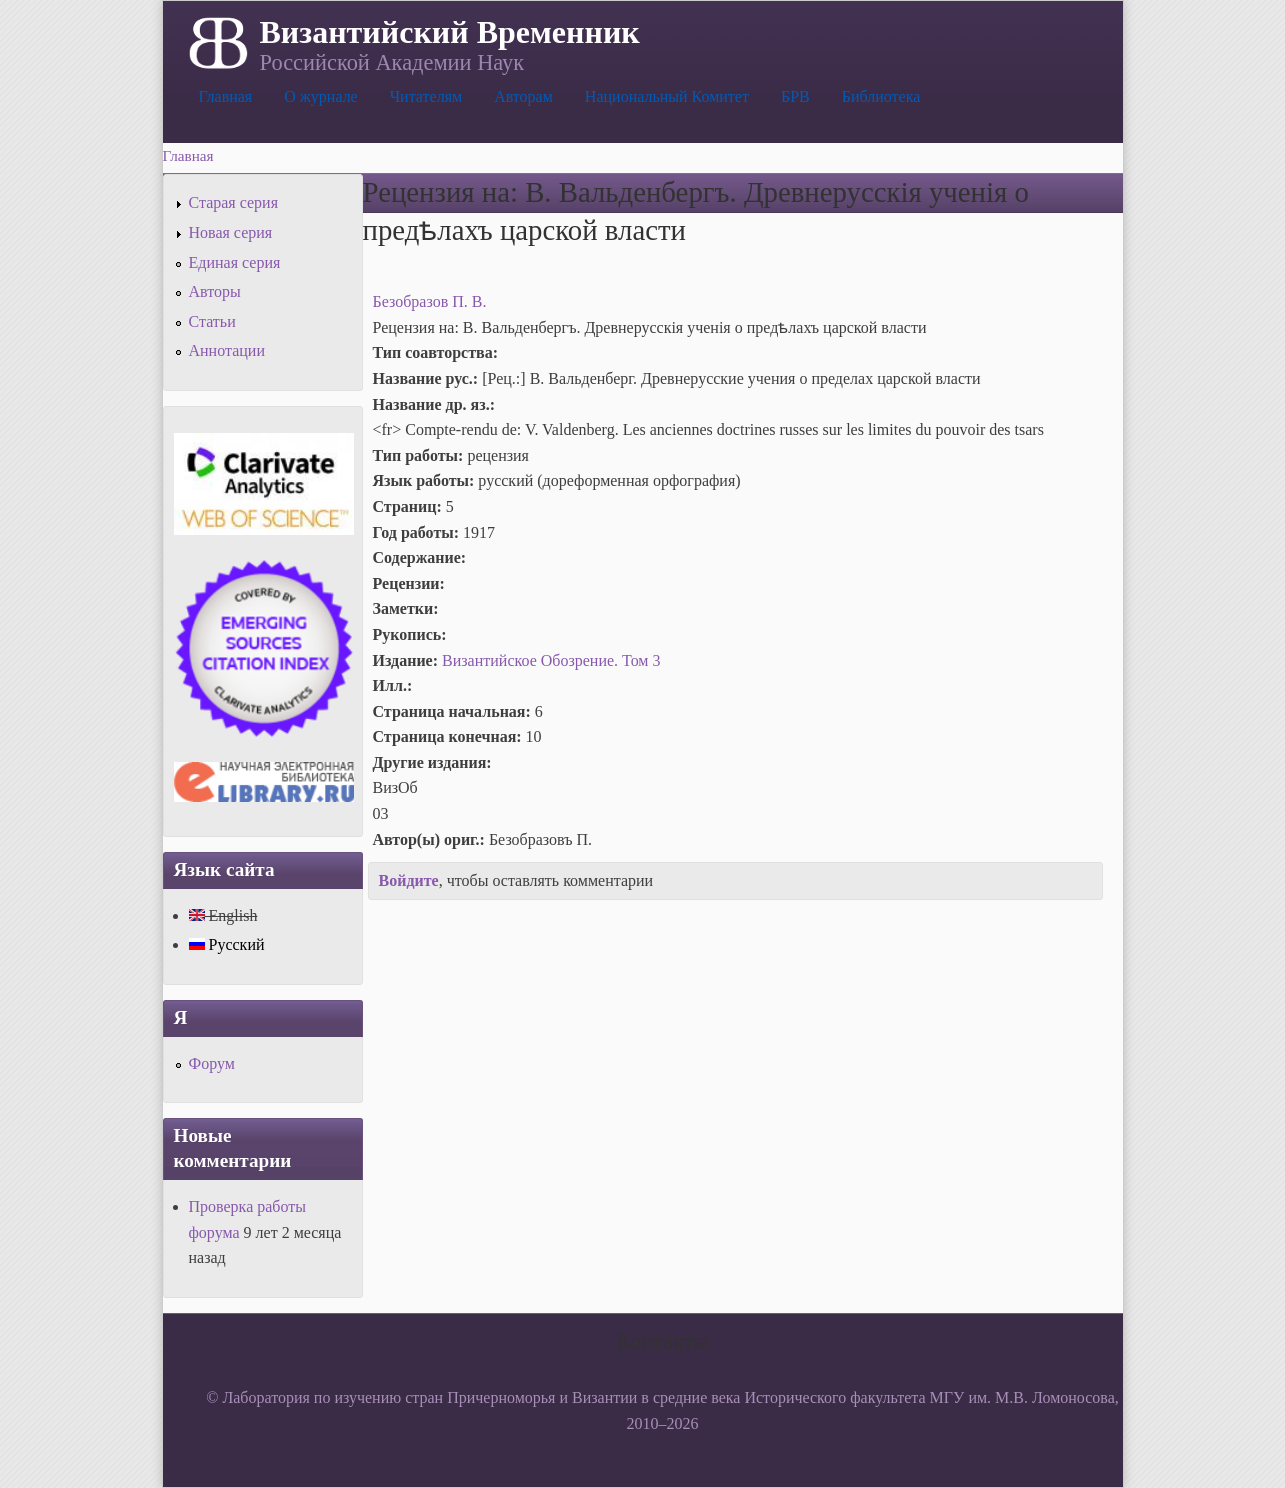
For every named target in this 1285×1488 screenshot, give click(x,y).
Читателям (426, 96)
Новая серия (231, 232)
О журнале (321, 96)
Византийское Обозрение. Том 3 (551, 660)
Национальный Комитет (667, 96)
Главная (226, 96)
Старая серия (234, 202)
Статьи (212, 321)
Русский (227, 944)
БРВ (795, 96)
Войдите (409, 880)
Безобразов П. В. (430, 301)
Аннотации (227, 350)
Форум (212, 1063)
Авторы (215, 291)
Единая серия (235, 262)
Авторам (523, 96)
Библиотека (881, 96)
